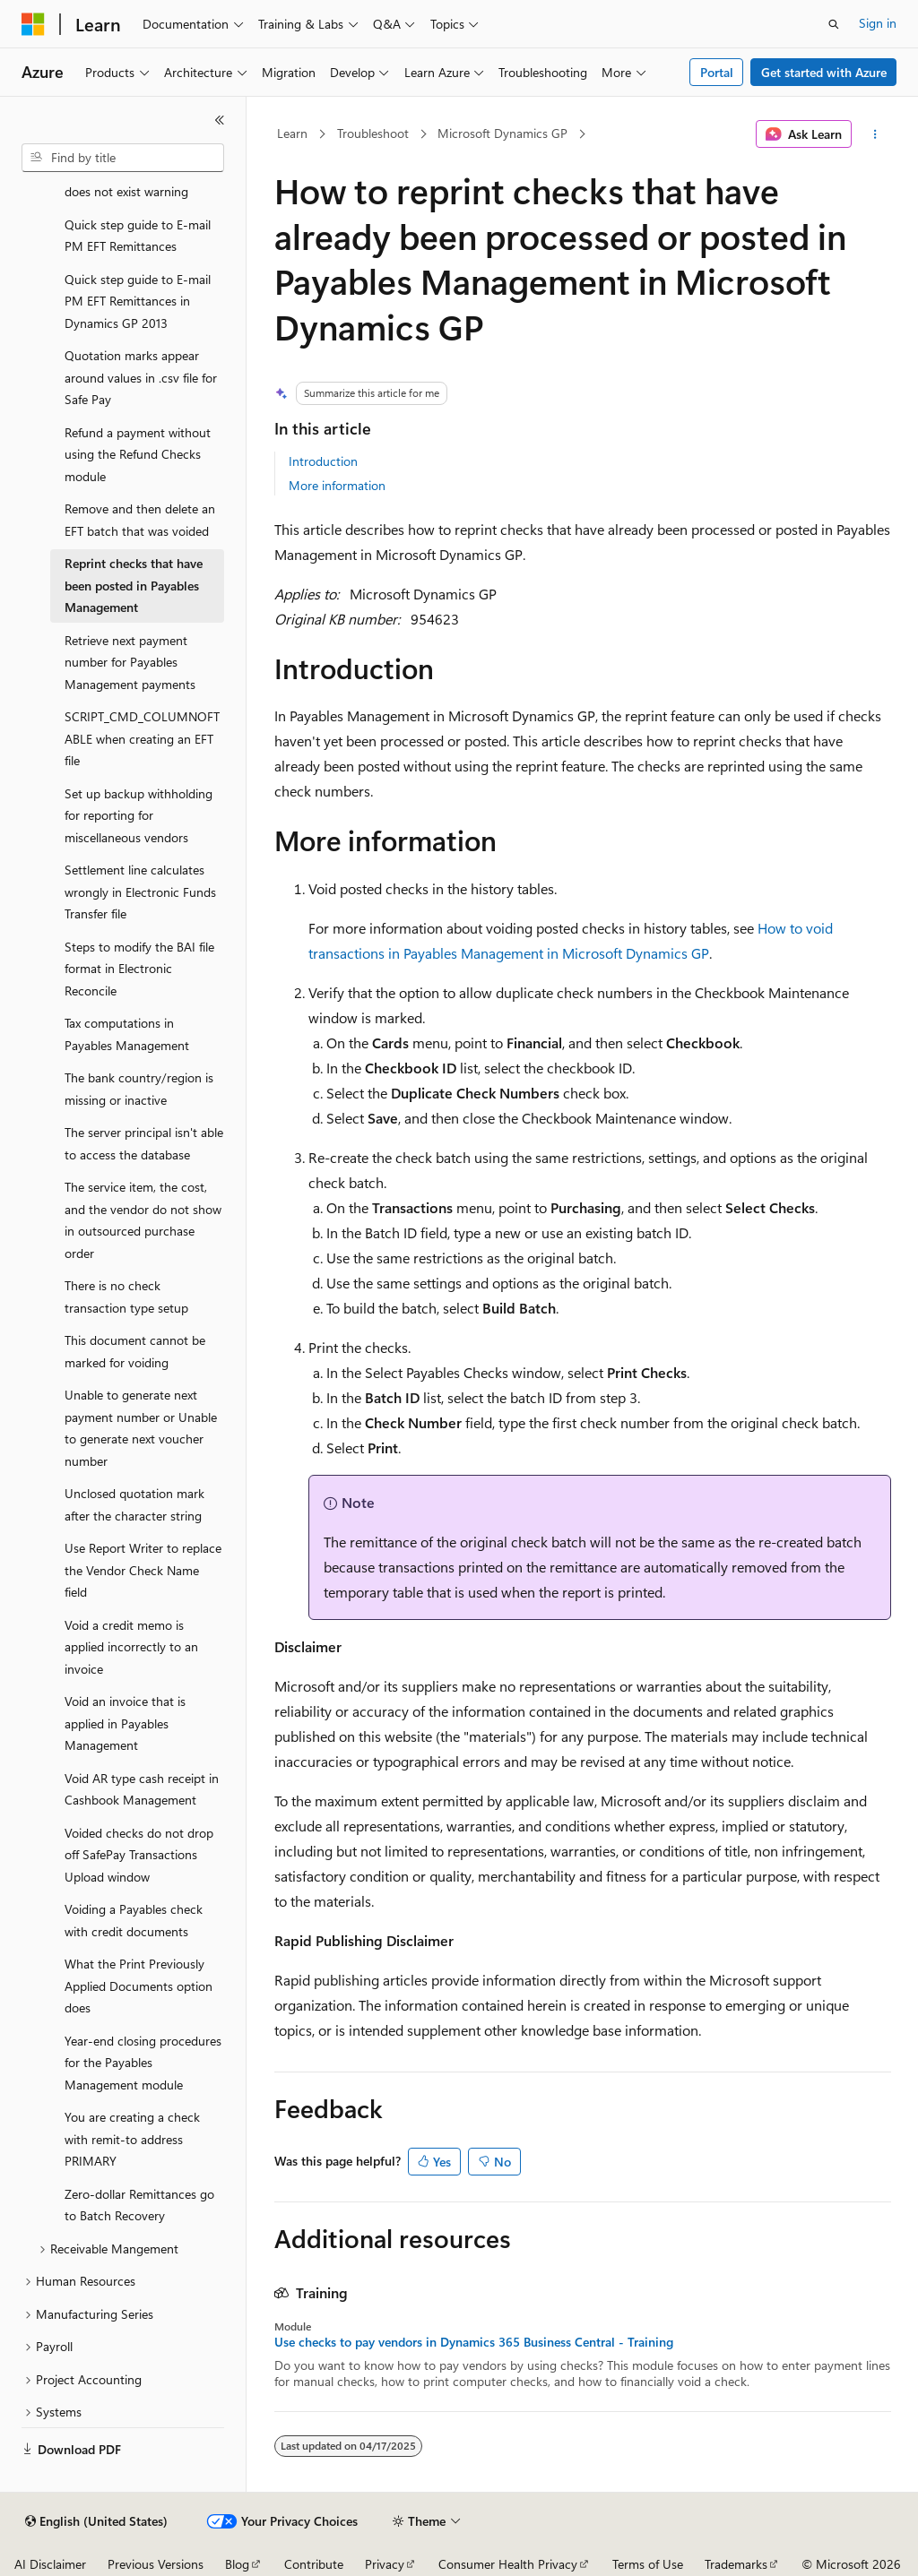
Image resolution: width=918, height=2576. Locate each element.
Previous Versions (156, 2563)
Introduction (323, 461)
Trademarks (736, 2563)
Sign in (877, 22)
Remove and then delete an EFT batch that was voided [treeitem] (140, 519)
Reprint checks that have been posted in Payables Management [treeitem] (134, 585)
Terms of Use (647, 2563)
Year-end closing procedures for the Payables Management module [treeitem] (143, 2062)
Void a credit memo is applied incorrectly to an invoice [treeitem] (131, 1646)
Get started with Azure (824, 72)
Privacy (384, 2563)
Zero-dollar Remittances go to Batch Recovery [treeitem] (139, 2205)
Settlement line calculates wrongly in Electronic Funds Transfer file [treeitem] (140, 891)
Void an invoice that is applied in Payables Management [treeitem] (125, 1723)
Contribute (313, 2563)
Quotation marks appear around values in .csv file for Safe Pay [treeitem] (141, 377)
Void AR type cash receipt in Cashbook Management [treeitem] (142, 1789)
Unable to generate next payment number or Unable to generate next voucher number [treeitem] (141, 1427)
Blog (237, 2563)
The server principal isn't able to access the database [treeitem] (144, 1143)
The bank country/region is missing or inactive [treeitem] (139, 1088)
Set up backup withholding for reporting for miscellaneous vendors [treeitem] (138, 815)
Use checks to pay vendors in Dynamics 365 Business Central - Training (473, 2342)
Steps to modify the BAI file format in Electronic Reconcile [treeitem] (139, 968)
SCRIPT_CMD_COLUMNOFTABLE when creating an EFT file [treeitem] (142, 738)
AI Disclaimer (50, 2563)
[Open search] (834, 24)
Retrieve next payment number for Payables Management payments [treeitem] (130, 662)
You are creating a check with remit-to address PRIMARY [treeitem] (132, 2138)
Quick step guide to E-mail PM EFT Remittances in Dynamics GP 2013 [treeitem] (138, 301)
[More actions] (874, 134)
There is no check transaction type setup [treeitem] (126, 1296)
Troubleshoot (373, 133)
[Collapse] (219, 120)
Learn (292, 133)
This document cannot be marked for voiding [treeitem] (135, 1351)
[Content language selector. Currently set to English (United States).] (96, 2521)
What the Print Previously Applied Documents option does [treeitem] (138, 1985)
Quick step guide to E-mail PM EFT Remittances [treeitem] (138, 235)
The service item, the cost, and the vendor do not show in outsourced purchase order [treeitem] (143, 1220)
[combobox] (123, 157)
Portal (716, 72)
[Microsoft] (33, 24)
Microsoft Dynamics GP (502, 133)
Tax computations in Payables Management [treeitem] (127, 1034)
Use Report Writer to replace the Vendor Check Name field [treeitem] (143, 1569)
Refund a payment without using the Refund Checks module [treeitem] (138, 454)
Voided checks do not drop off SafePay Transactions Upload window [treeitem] (139, 1854)
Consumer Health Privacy (507, 2563)
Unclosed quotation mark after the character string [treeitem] (134, 1504)
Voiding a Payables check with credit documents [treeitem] (134, 1920)
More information (337, 485)
